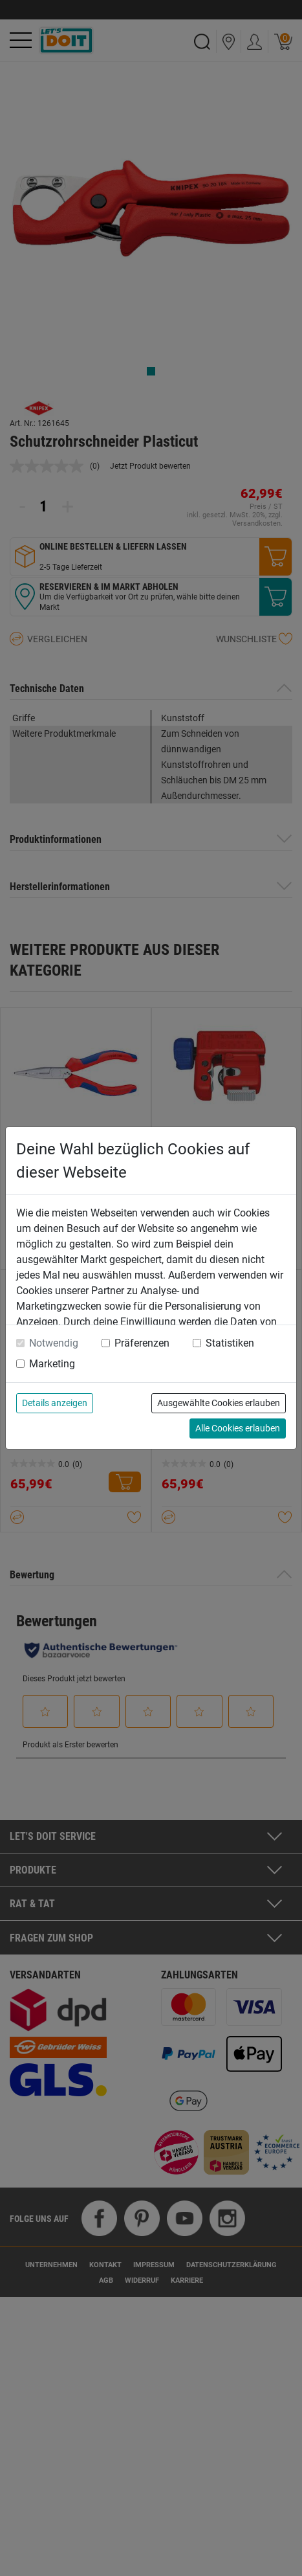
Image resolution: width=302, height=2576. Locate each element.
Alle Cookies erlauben (237, 1428)
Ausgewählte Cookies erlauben (218, 1403)
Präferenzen (141, 1343)
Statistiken (230, 1343)
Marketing (52, 1364)
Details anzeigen (54, 1403)
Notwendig (53, 1343)
